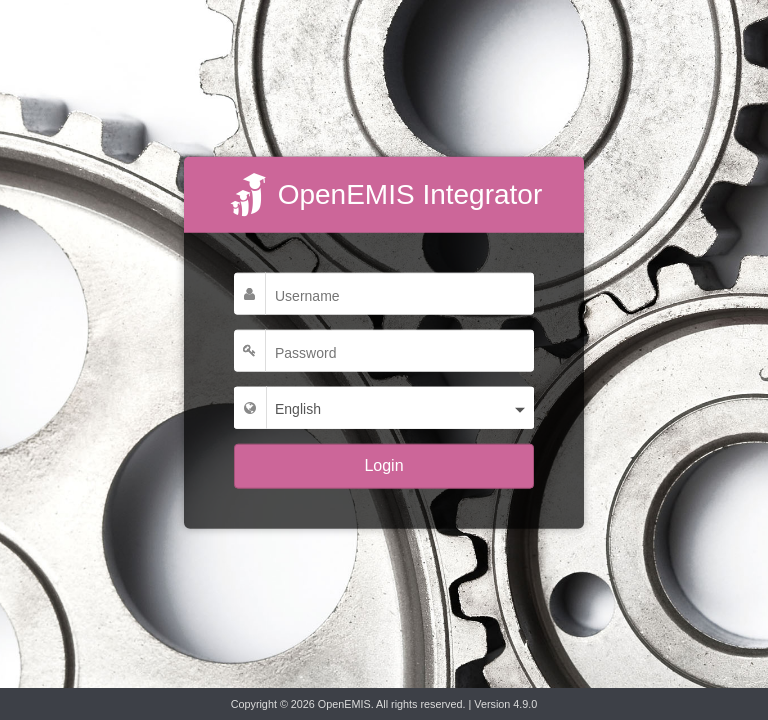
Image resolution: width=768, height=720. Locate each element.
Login (383, 465)
